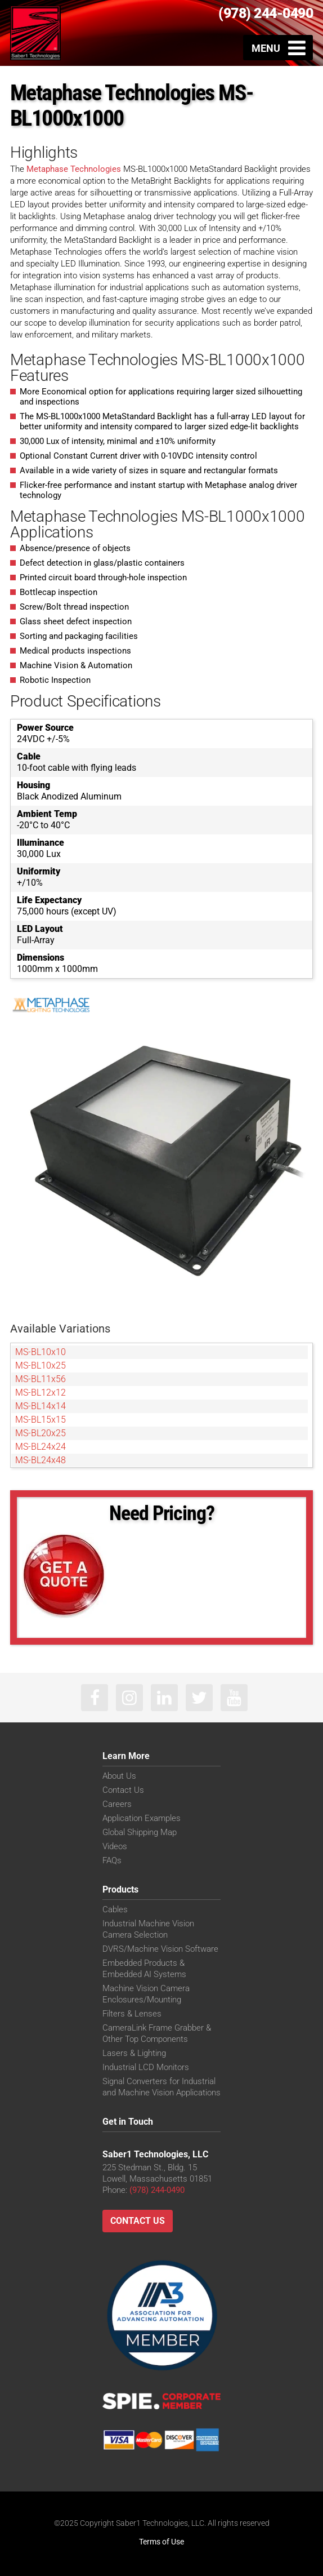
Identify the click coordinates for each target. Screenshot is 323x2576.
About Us (119, 1776)
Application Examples (141, 1818)
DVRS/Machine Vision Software (160, 1949)
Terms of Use (161, 2541)
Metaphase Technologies (73, 169)
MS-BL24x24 (40, 1446)
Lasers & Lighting (134, 2053)
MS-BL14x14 (40, 1406)
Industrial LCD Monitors (145, 2067)
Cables (115, 1909)
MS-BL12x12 (40, 1392)
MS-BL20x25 (40, 1433)
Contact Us (123, 1790)
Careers (117, 1804)
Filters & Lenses (132, 2014)
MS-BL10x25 (40, 1365)
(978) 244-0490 (265, 13)
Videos (114, 1846)
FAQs (112, 1860)
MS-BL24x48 (40, 1460)
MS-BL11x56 (40, 1379)
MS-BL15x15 (40, 1419)
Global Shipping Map (139, 1832)
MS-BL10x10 (40, 1352)
